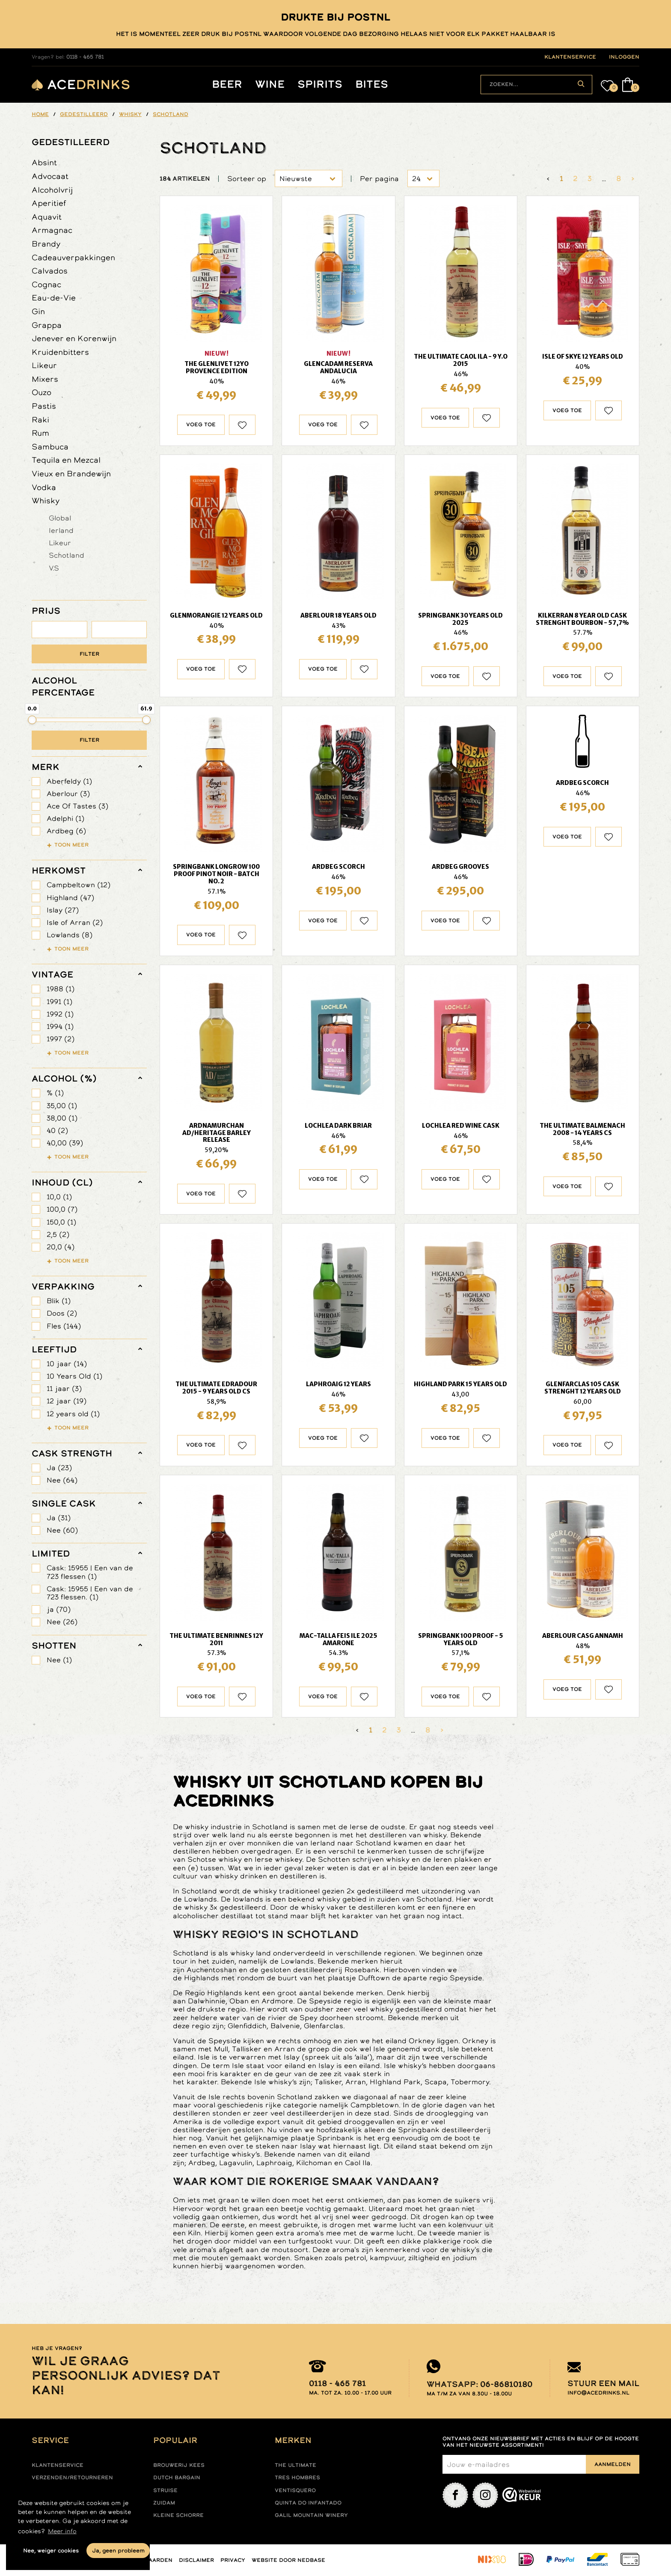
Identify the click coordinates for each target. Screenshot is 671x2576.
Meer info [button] (62, 2531)
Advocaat (50, 176)
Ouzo (41, 392)
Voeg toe (201, 424)
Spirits (319, 84)
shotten (54, 1646)
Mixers (45, 379)
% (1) (55, 1093)
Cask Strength (72, 1453)
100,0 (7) (62, 1209)
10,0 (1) (59, 1197)
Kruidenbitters (60, 352)
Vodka (44, 487)
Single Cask (64, 1503)
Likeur (44, 365)
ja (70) (59, 1609)
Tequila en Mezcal (66, 460)
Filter (89, 654)
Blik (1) (59, 1301)
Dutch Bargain (176, 2477)
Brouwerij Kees (179, 2465)
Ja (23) (59, 1468)
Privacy (232, 2560)
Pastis (44, 406)
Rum (40, 433)
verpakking (63, 1286)
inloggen (624, 57)
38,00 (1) (62, 1118)
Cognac (46, 284)
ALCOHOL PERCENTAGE (63, 686)
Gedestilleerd (71, 142)
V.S (54, 568)
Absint (44, 162)
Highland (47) (70, 898)
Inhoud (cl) (62, 1182)
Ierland (61, 530)
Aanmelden (612, 2464)
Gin (38, 311)
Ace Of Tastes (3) (77, 806)
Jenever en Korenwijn (74, 338)
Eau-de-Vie (54, 297)
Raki (40, 419)
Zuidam (164, 2502)
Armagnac (52, 230)
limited (51, 1554)
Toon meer (71, 844)
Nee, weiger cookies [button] (51, 2550)
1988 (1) (60, 989)
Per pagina (379, 179)
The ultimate (295, 2465)
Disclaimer (196, 2560)
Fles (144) (64, 1326)
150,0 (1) (61, 1222)
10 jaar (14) (67, 1364)
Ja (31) (59, 1518)
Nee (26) (62, 1622)
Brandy (46, 243)
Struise (165, 2490)
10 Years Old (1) (74, 1376)
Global (60, 518)
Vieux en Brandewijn (71, 473)
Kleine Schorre (178, 2515)
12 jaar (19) (66, 1401)
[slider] (32, 720)
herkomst (59, 870)
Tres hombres (297, 2477)
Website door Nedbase (288, 2560)
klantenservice (570, 57)
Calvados (50, 270)
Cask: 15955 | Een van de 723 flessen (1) (90, 1572)
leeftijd (54, 1349)
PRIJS (46, 611)
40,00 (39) (65, 1143)
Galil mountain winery (311, 2515)
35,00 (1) (62, 1106)
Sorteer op (246, 179)
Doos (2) (62, 1313)
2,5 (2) (58, 1234)
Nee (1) (59, 1660)
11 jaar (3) (64, 1389)
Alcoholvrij (52, 189)
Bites (371, 84)
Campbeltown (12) (78, 885)
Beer (227, 84)
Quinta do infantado (308, 2502)
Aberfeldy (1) (69, 781)
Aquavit (47, 216)
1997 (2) (60, 1039)
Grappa (47, 325)
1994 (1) (60, 1026)
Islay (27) (63, 910)
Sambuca (50, 446)
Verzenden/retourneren (72, 2477)
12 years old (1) (73, 1414)
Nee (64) (62, 1480)
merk (45, 767)
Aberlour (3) (68, 794)
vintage (52, 974)
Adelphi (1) (65, 818)
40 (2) (57, 1130)
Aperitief (49, 203)
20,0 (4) (60, 1247)
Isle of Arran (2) (75, 922)
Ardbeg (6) (66, 831)
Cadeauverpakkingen (73, 257)
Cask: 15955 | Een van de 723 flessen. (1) (90, 1593)
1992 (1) (60, 1014)
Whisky (46, 500)
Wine (270, 84)
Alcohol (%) (64, 1078)
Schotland (66, 555)
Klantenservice (57, 2465)
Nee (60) (62, 1530)
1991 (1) (59, 1002)
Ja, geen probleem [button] (118, 2550)
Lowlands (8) (69, 935)
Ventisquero (295, 2490)
